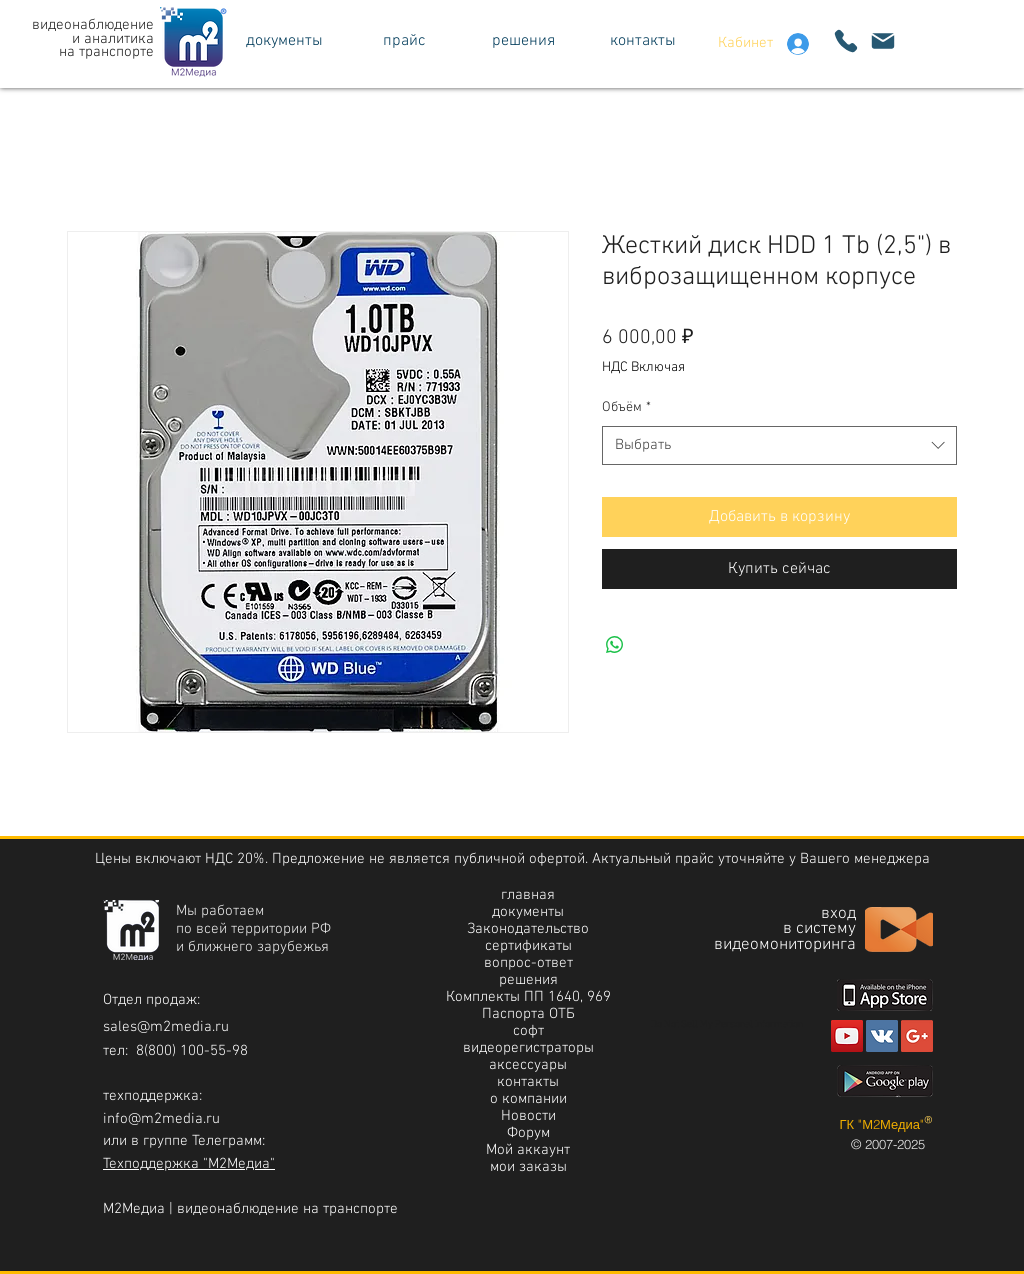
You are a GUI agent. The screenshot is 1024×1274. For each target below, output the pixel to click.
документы (528, 912)
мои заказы (528, 1167)
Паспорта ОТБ (528, 1014)
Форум (528, 1133)
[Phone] (846, 41)
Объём (626, 407)
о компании (528, 1099)
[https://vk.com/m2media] (882, 1036)
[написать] (882, 41)
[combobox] (779, 445)
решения (528, 980)
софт (528, 1031)
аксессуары (528, 1065)
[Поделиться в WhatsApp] (615, 645)
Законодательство (528, 929)
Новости (528, 1116)
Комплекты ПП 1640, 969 (528, 997)
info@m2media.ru (161, 1119)
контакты (528, 1082)
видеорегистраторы (528, 1048)
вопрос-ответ (528, 963)
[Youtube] (847, 1036)
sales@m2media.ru (166, 1027)
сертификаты (528, 946)
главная (528, 895)
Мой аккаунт (528, 1150)
